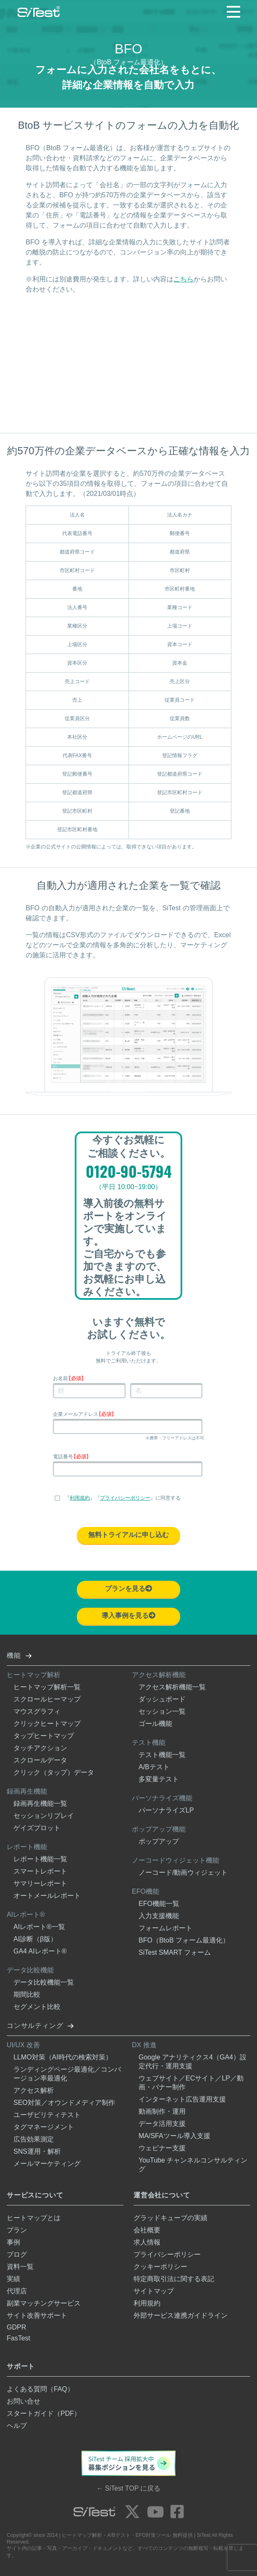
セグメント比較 (36, 2006)
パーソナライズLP (166, 1810)
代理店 (17, 2291)
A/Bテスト (154, 1766)
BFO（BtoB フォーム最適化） (184, 1940)
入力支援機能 (159, 1915)
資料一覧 (20, 2266)
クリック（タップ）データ (53, 1772)
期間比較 (26, 1994)
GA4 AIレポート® (39, 1951)
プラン (17, 2230)
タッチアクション (40, 1748)
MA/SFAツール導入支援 (174, 2135)
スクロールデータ (40, 1760)
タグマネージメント (43, 2127)
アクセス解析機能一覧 (172, 1687)
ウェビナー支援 (162, 2148)
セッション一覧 (162, 1711)
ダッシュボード (162, 1699)
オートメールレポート (47, 1895)
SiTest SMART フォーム (175, 1952)
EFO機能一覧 (159, 1903)
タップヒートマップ (43, 1735)
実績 (13, 2278)
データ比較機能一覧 (43, 1982)
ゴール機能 (155, 1723)
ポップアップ (159, 1841)
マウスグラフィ (36, 1711)
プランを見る (128, 1588)
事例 (13, 2242)
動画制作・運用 (162, 2111)
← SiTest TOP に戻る (129, 2488)
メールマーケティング (47, 2163)
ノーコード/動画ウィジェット (183, 1872)
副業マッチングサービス (44, 2303)
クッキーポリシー (160, 2266)
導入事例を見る (128, 1615)
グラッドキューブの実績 (170, 2217)
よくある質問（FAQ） (40, 2389)
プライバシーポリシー (125, 1498)
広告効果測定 (33, 2139)
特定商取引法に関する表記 (174, 2278)
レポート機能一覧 (40, 1859)
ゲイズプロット (36, 1827)
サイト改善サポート (37, 2315)
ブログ (17, 2254)
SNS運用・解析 (37, 2151)
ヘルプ (17, 2425)
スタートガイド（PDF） (44, 2413)
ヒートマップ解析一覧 (47, 1687)
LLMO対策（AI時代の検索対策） (62, 2057)
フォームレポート (165, 1928)
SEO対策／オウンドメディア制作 (64, 2102)
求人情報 (147, 2242)
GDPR (16, 2327)
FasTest (18, 2338)
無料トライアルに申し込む (128, 1534)
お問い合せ (23, 2401)
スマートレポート (40, 1871)
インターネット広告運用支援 (182, 2099)
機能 (14, 1655)
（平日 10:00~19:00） (128, 1187)
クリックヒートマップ (47, 1723)
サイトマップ (154, 2291)
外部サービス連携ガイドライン (181, 2315)
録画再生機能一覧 (40, 1803)
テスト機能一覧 (162, 1754)
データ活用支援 (162, 2123)
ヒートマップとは (33, 2217)
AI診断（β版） (35, 1939)
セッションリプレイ (43, 1815)
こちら (183, 279)
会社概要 (147, 2230)
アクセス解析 (33, 2090)
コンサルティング (35, 2025)
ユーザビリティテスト (47, 2114)
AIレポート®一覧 (39, 1926)
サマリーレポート (40, 1883)
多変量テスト (159, 1779)
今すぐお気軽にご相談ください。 (128, 1146)
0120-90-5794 (129, 1171)
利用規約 (80, 1498)
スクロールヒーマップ (47, 1699)
